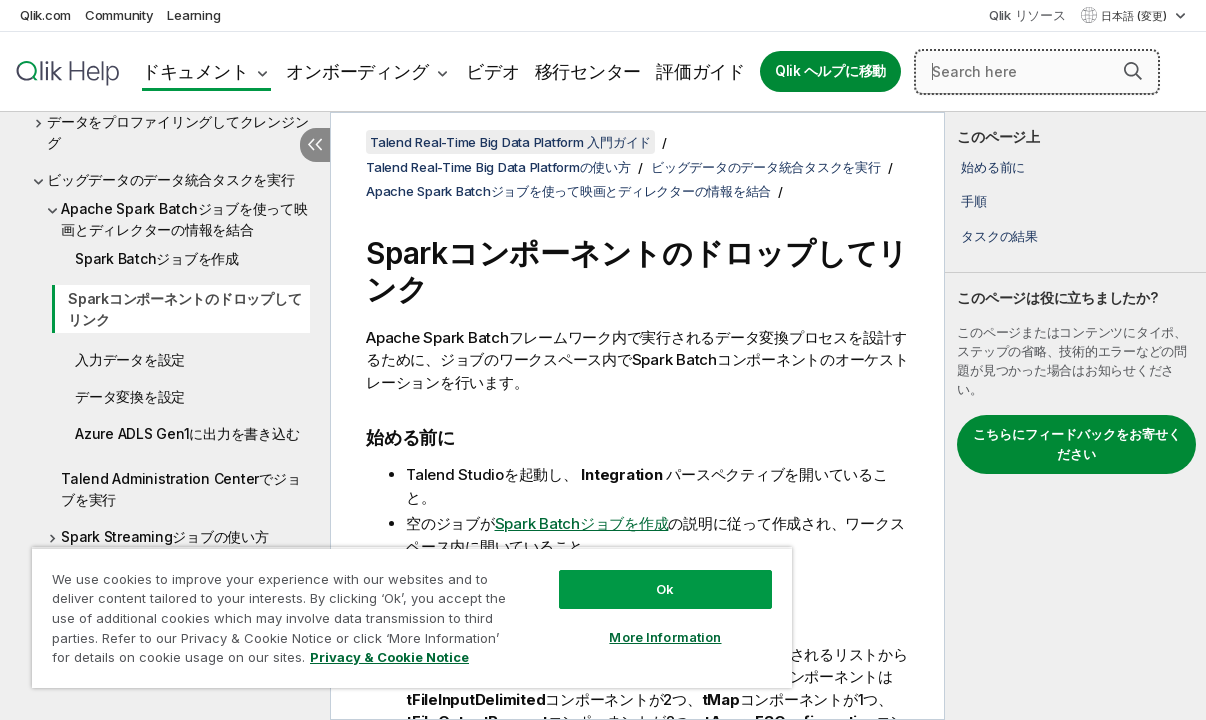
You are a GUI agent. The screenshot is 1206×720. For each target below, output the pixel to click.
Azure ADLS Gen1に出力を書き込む (187, 433)
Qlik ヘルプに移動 (830, 71)
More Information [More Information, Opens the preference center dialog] (614, 622)
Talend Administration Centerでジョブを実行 (180, 489)
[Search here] (1037, 72)
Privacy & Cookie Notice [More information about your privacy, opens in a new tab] (168, 661)
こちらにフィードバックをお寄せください (1077, 444)
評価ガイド (700, 71)
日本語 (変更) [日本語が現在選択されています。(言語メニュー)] (1135, 16)
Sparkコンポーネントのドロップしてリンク (184, 309)
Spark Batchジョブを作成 (157, 258)
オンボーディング (357, 71)
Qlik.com (45, 15)
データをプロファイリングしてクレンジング (177, 132)
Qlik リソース (1027, 15)
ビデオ (492, 71)
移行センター (588, 71)
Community (119, 15)
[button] (1133, 71)
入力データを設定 (130, 359)
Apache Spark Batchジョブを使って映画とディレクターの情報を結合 (184, 219)
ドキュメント (195, 71)
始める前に (993, 167)
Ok (614, 574)
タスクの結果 (999, 236)
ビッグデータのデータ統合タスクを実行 (171, 179)
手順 (974, 201)
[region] (381, 610)
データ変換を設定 (130, 396)
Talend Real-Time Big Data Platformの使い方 (498, 167)
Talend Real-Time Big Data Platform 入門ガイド (510, 142)
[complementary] (1075, 416)
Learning (193, 15)
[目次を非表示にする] (315, 145)
